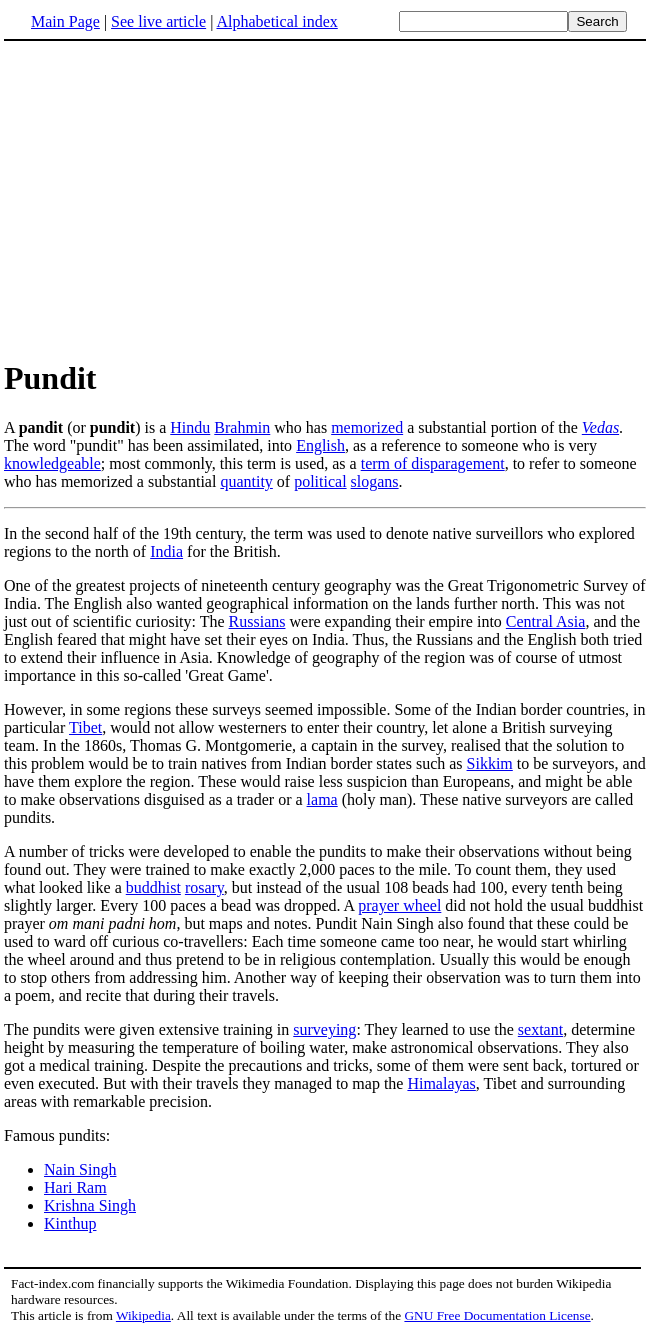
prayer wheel (399, 905)
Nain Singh (80, 1169)
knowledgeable (52, 463)
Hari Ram (75, 1187)
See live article (158, 21)
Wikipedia (143, 1315)
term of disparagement (433, 463)
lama (322, 799)
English (320, 445)
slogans (375, 481)
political (320, 481)
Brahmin (242, 427)
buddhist (153, 887)
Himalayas (441, 1083)
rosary (204, 887)
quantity (246, 481)
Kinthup (70, 1223)
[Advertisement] (172, 199)
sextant (540, 1029)
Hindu (190, 427)
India (166, 551)
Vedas (600, 427)
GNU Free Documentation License (497, 1315)
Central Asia (546, 621)
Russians (257, 621)
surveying (324, 1029)
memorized (367, 427)
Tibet (85, 727)
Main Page (65, 21)
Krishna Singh (90, 1205)
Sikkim (490, 763)
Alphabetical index (276, 21)
